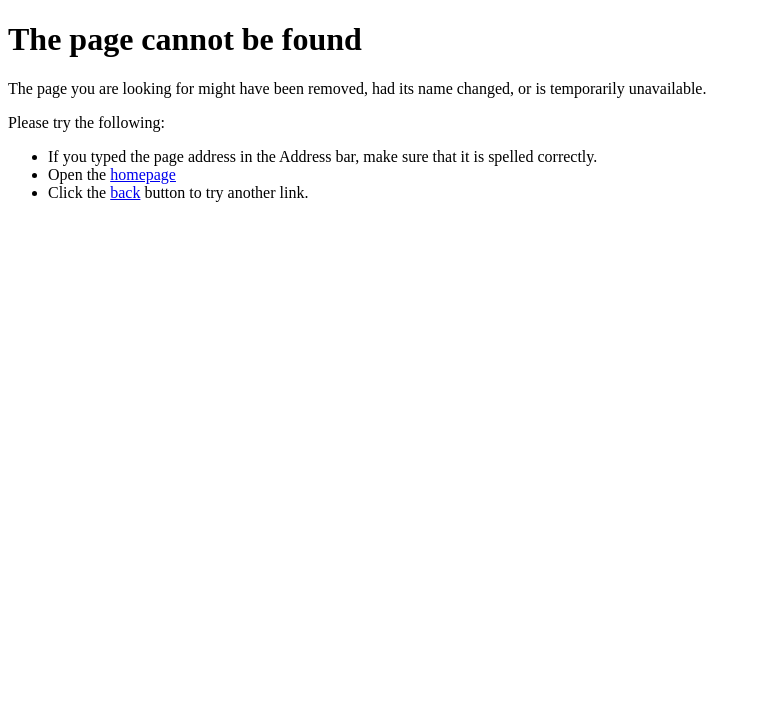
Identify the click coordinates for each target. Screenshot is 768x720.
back (125, 192)
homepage (143, 174)
